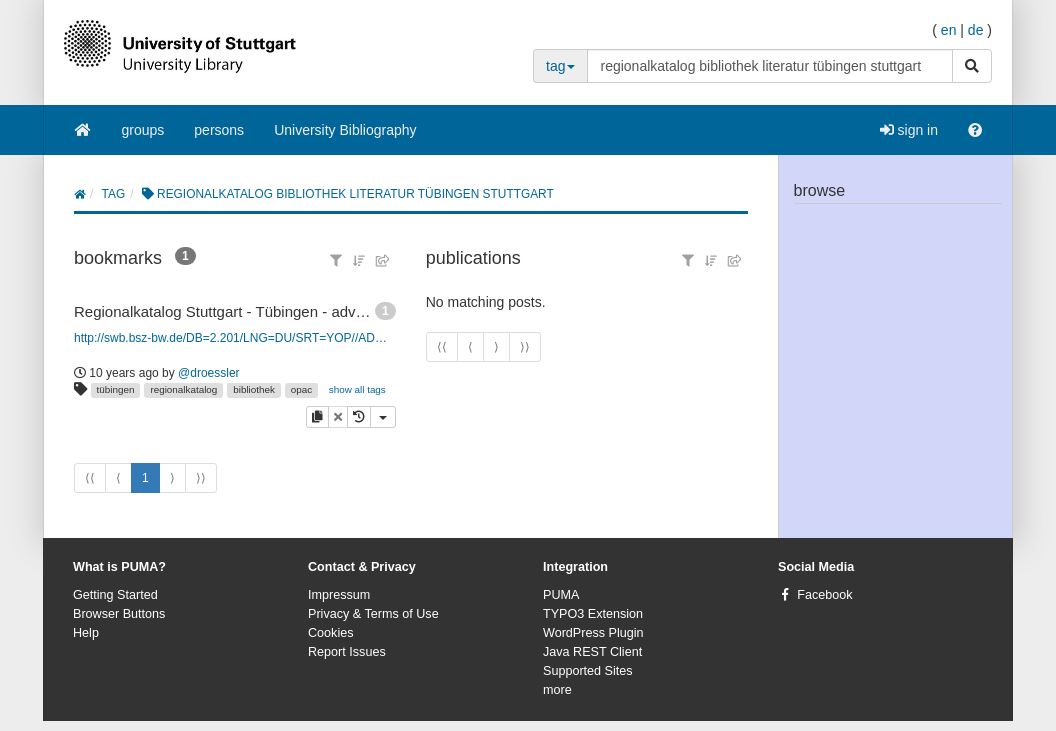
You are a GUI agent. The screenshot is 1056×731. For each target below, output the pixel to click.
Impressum (339, 595)
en (949, 30)
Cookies (331, 633)
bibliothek (254, 389)
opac (301, 389)
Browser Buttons (119, 614)
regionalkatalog (183, 389)
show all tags (357, 389)
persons (219, 130)
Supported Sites (588, 671)
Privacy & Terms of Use (373, 614)
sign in (909, 130)
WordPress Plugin (593, 633)
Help (86, 633)
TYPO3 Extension (593, 614)
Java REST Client (592, 652)
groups (143, 130)
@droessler (209, 373)
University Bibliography (345, 130)
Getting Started (115, 595)
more (557, 690)
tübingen (116, 389)
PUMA (561, 595)
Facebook (824, 595)
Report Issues (347, 652)
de (976, 30)
